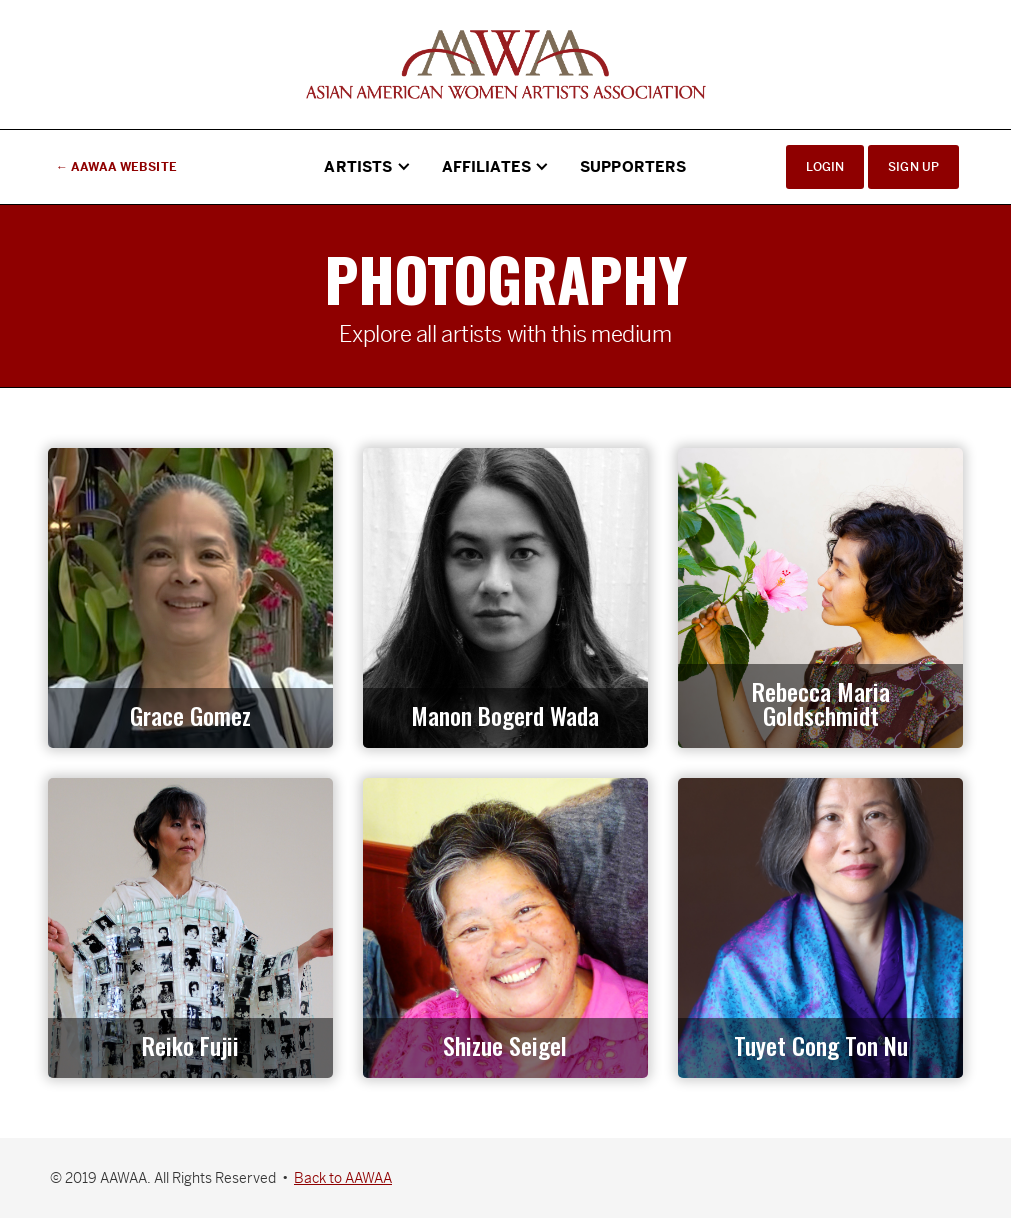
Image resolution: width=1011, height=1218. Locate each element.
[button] (368, 167)
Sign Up (913, 167)
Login (825, 167)
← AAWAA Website (116, 167)
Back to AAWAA (343, 1178)
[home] (506, 64)
